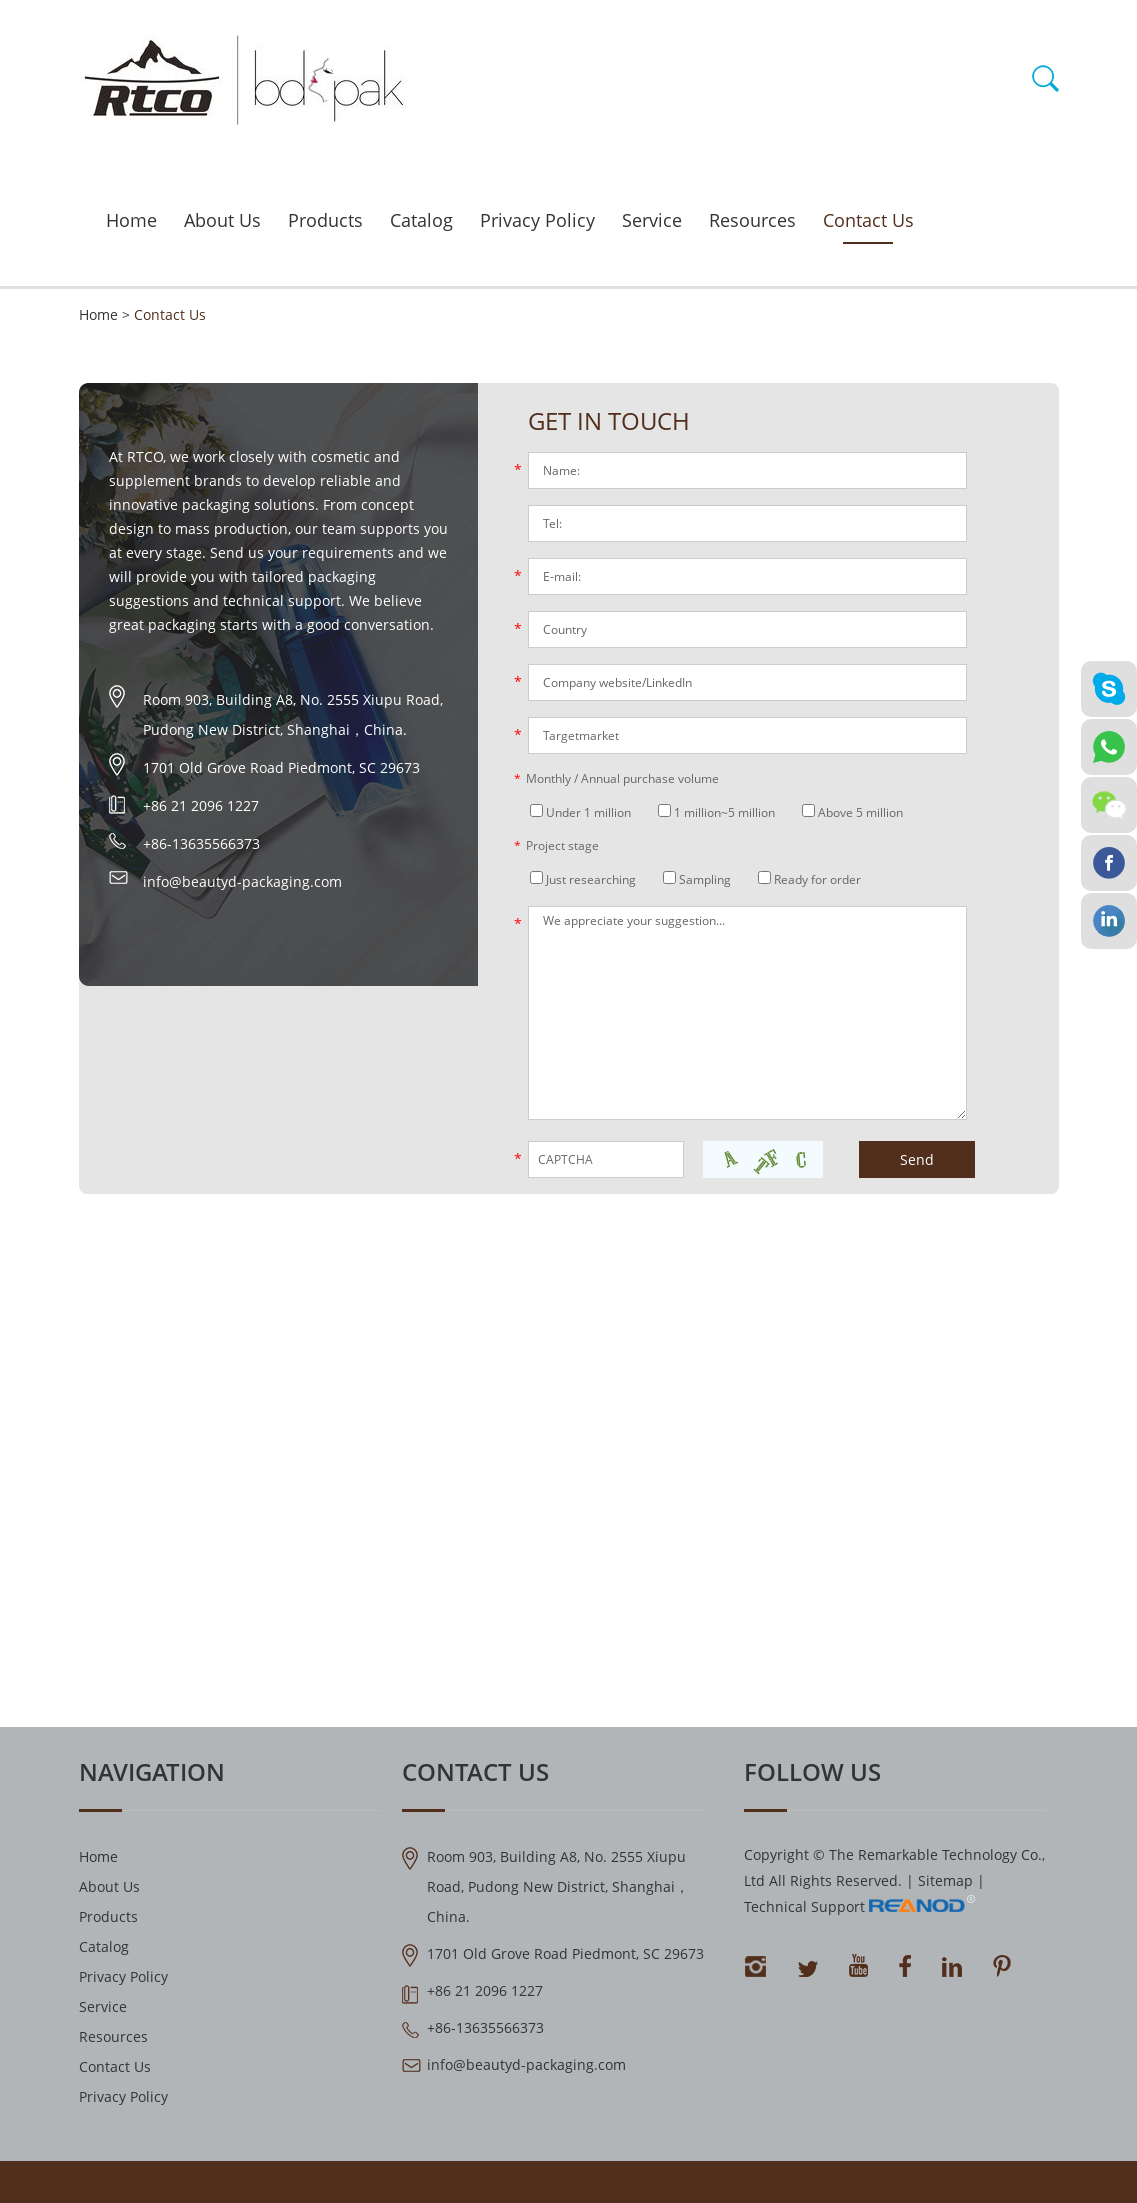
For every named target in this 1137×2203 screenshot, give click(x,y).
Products (325, 220)
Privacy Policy (537, 220)
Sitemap (945, 1880)
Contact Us (868, 220)
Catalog (421, 220)
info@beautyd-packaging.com (242, 881)
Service (652, 220)
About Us (222, 220)
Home (131, 220)
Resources (752, 220)
